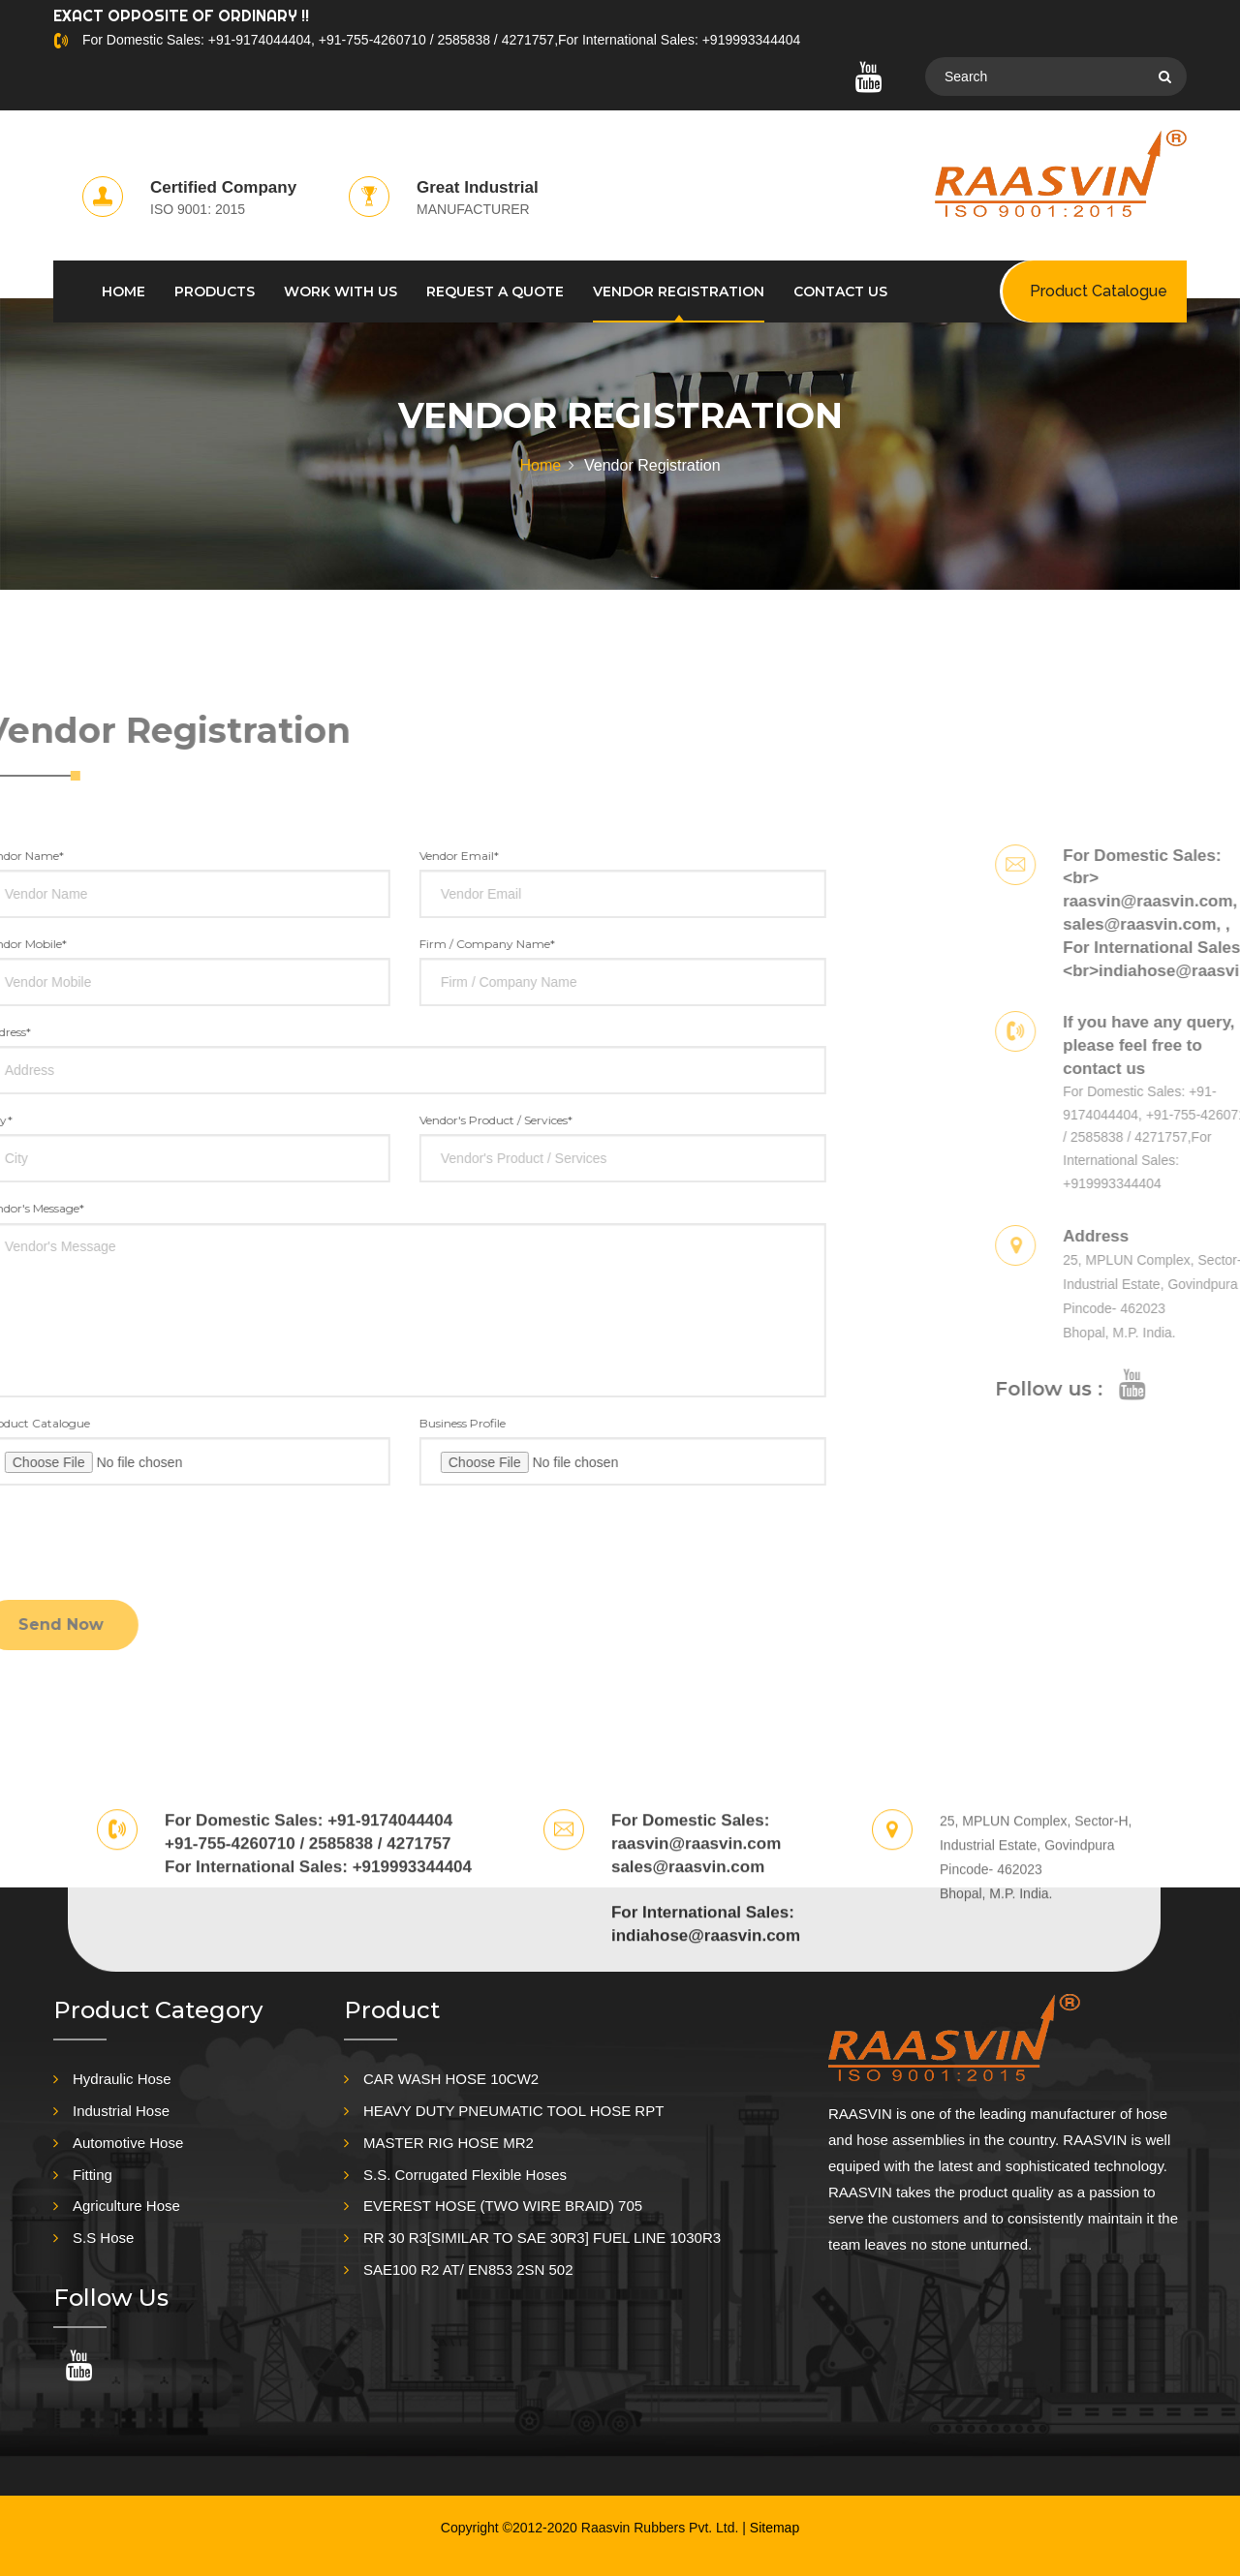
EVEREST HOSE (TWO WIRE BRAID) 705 (502, 2205)
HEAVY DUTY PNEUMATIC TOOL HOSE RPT (513, 2110)
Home (540, 465)
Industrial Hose (121, 2110)
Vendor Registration (678, 291)
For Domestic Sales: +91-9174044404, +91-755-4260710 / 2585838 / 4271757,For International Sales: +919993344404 (441, 39)
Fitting (92, 2174)
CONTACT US (840, 291)
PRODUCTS (214, 291)
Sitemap (774, 2527)
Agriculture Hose (126, 2205)
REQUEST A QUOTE (495, 291)
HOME (123, 291)
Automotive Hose (128, 2142)
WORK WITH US (340, 291)
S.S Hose (103, 2237)
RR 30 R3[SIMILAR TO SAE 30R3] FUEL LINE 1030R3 (542, 2237)
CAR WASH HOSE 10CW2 (451, 2078)
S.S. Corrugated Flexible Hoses (465, 2174)
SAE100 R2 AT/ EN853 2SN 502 (468, 2269)
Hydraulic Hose (122, 2078)
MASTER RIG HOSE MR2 (448, 2142)
